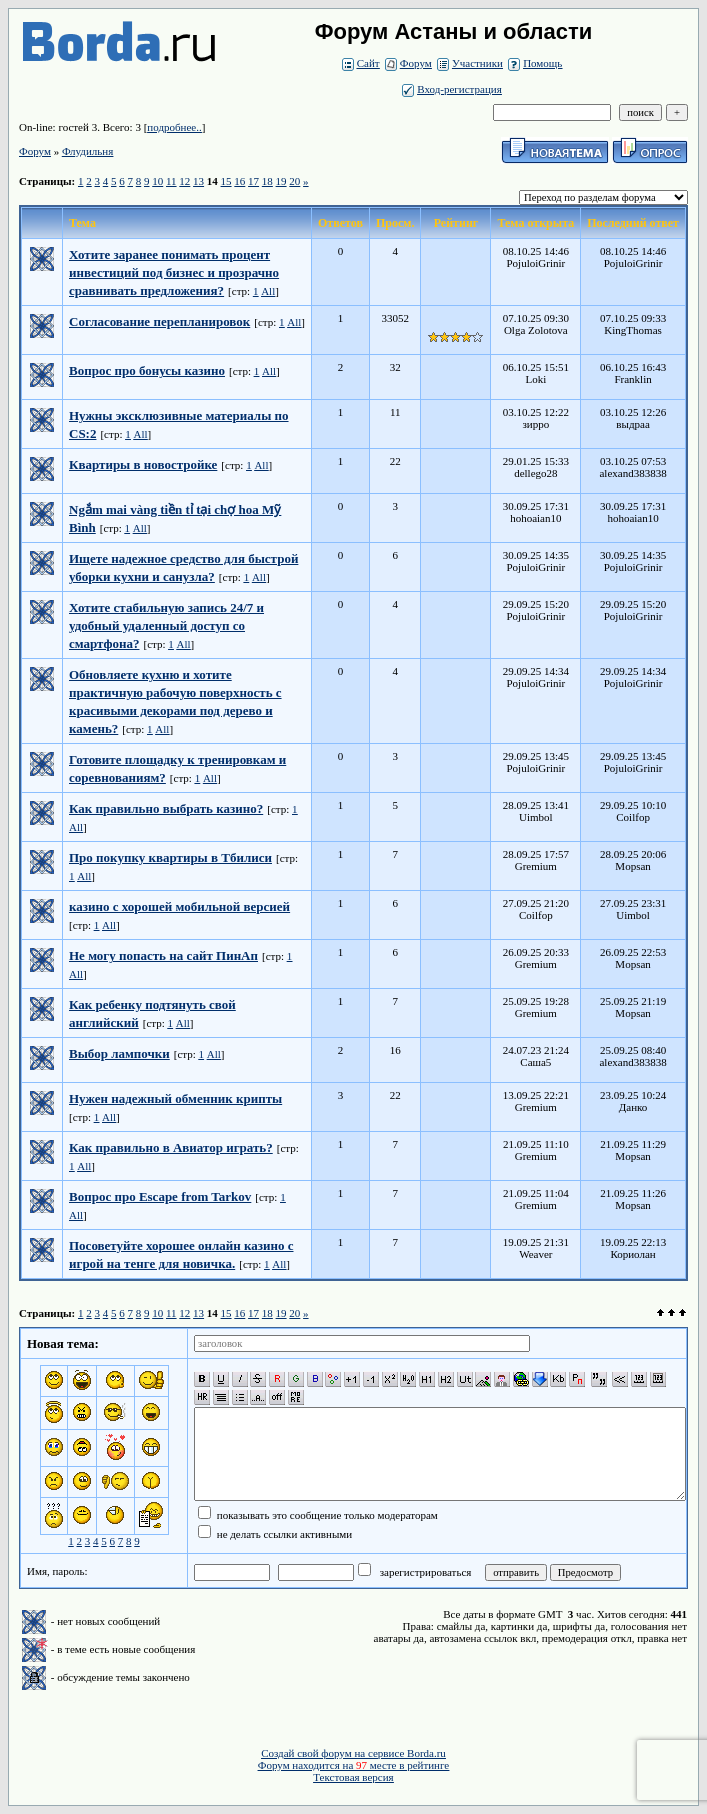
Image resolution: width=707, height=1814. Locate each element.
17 (253, 181)
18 (267, 181)
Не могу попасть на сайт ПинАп (163, 955)
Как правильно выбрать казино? (166, 808)
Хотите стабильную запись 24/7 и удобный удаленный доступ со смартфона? (166, 625)
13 (198, 181)
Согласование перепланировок (159, 321)
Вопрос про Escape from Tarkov (160, 1196)
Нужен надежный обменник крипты (175, 1098)
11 (171, 181)
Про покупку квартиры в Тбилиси (170, 857)
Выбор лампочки (119, 1053)
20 (294, 181)
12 (184, 181)
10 (157, 181)
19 (281, 181)
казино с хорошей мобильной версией (179, 906)
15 (226, 181)
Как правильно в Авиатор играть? (171, 1147)
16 (239, 181)
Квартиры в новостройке (143, 464)
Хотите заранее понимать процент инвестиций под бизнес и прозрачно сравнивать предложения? (174, 272)
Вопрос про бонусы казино (147, 370)
